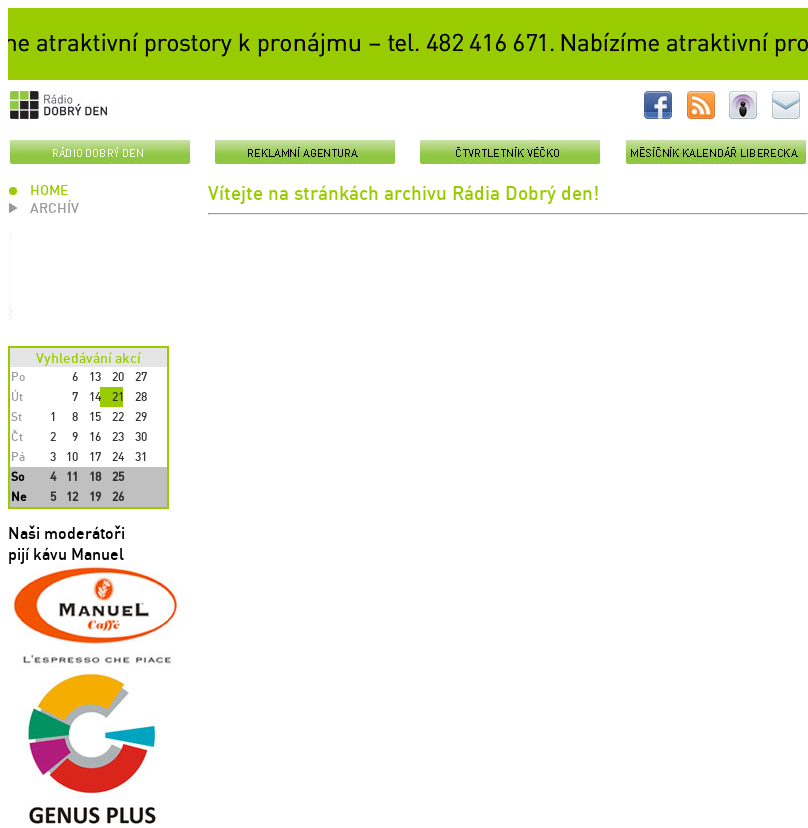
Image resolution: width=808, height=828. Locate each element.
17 (95, 456)
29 (141, 416)
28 (141, 396)
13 (95, 376)
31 (141, 456)
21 (118, 396)
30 (141, 436)
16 (95, 436)
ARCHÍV (54, 207)
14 (95, 396)
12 (72, 496)
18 (95, 476)
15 (95, 416)
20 (118, 376)
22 (118, 416)
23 (118, 436)
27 (141, 376)
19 (95, 496)
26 (118, 496)
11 (72, 476)
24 (118, 456)
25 (118, 476)
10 (72, 456)
